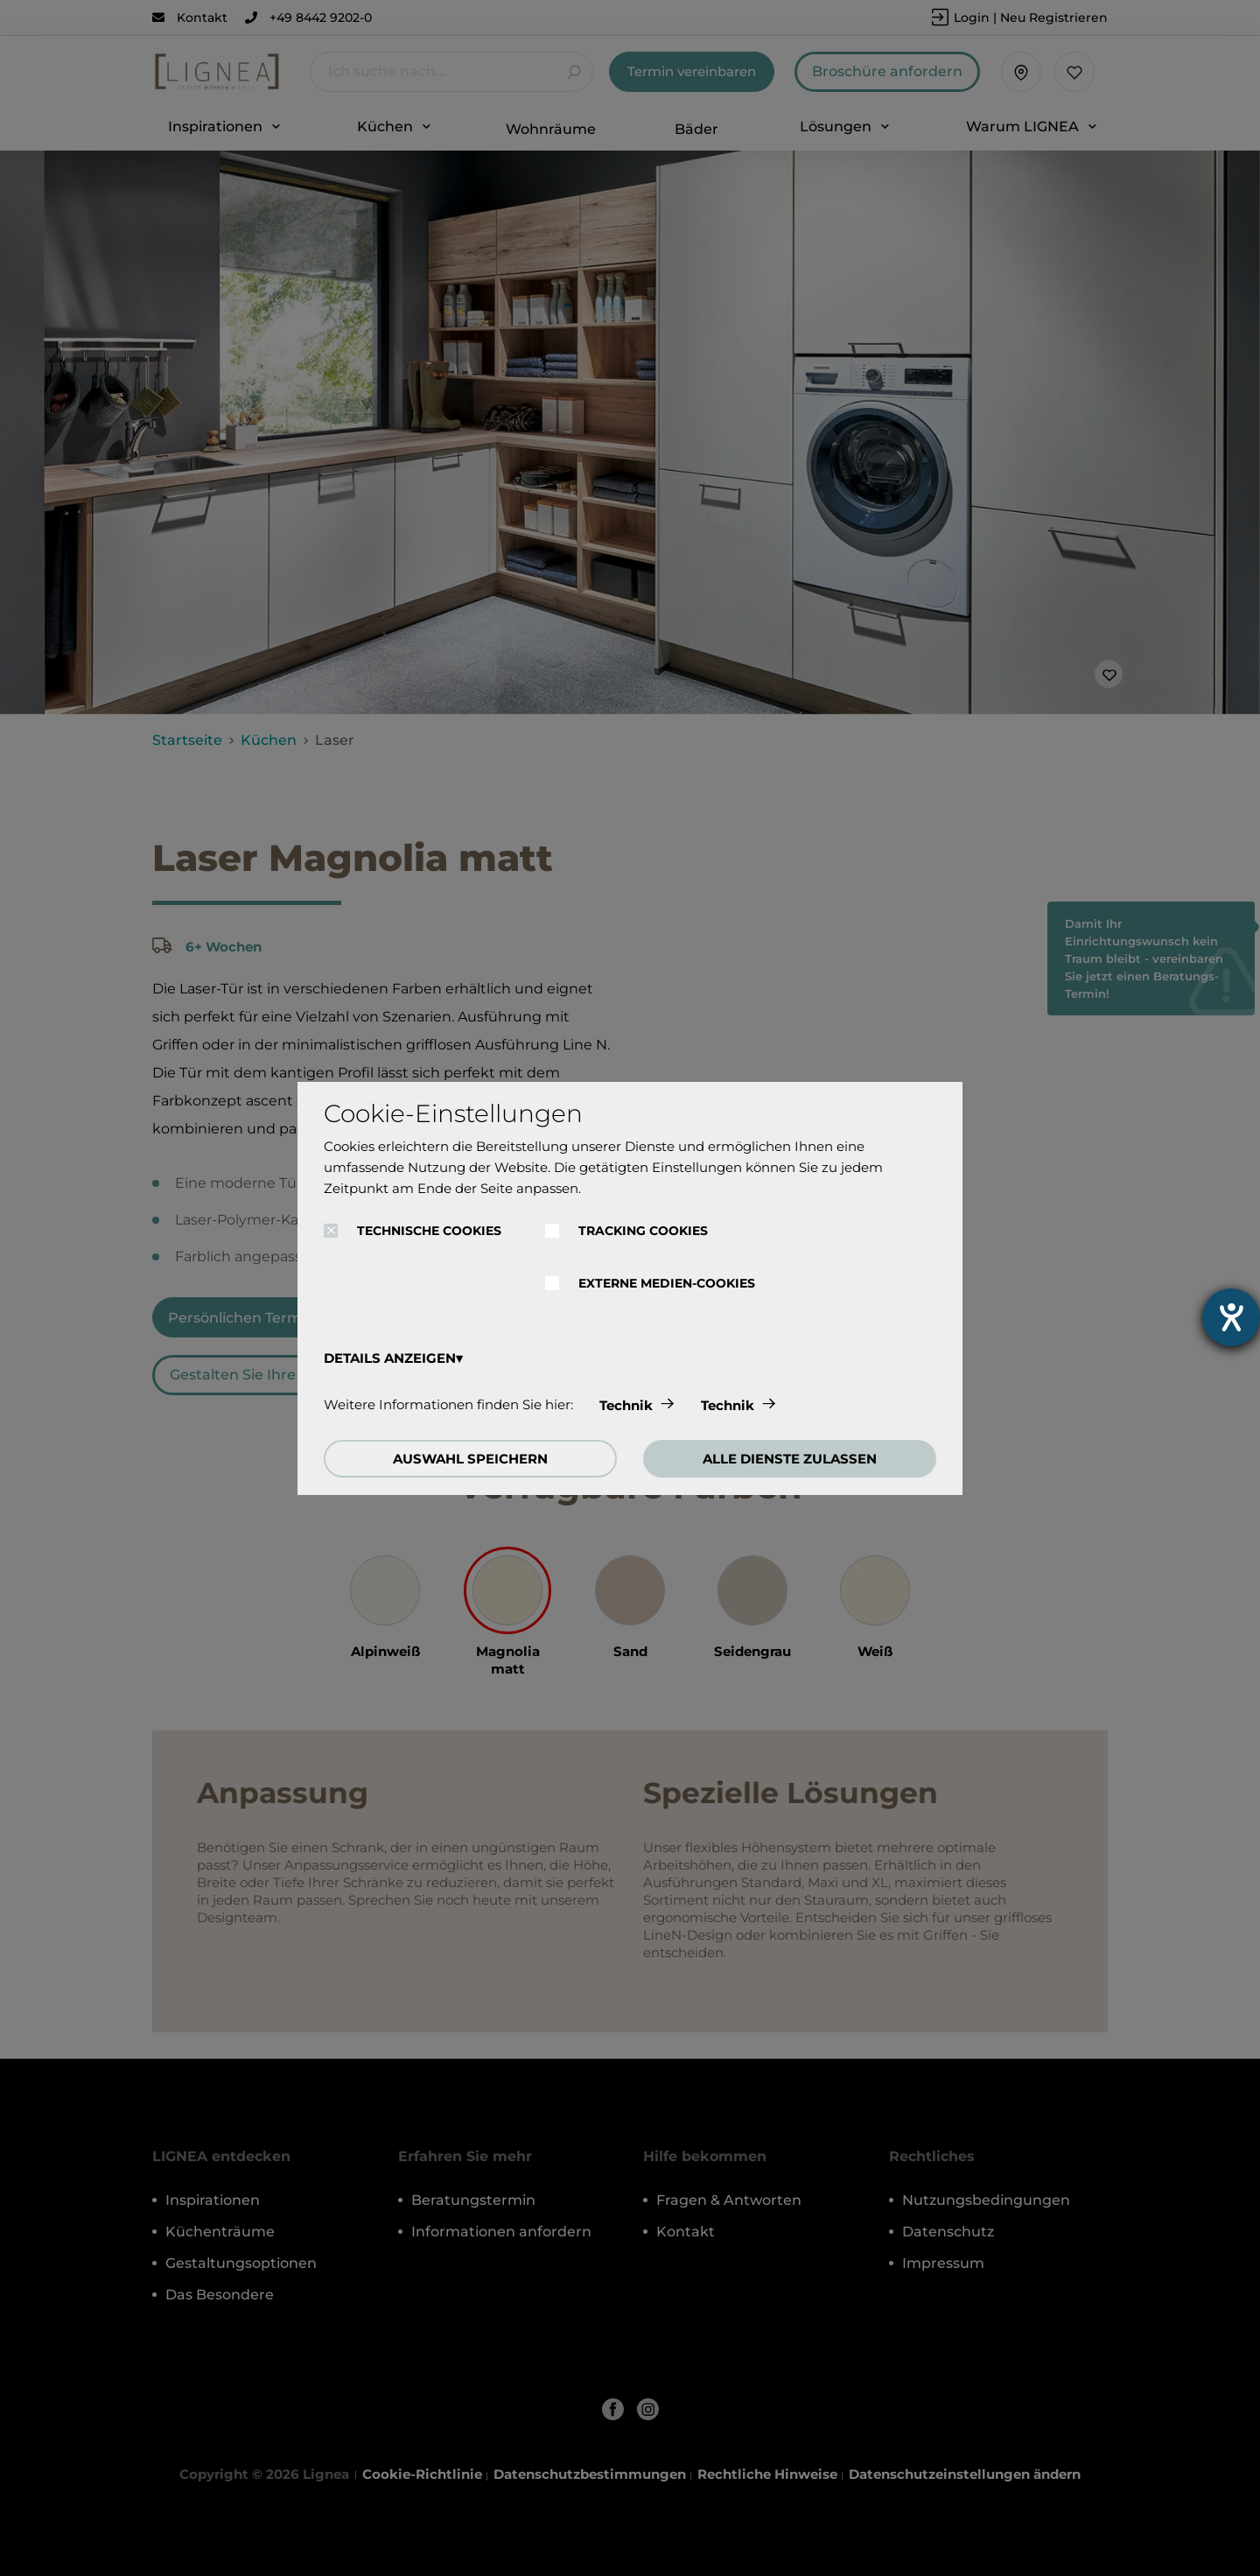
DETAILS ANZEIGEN (390, 1358)
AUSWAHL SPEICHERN (470, 1458)
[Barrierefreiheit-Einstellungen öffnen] (1231, 1317)
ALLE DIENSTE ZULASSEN (790, 1458)
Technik (626, 1405)
